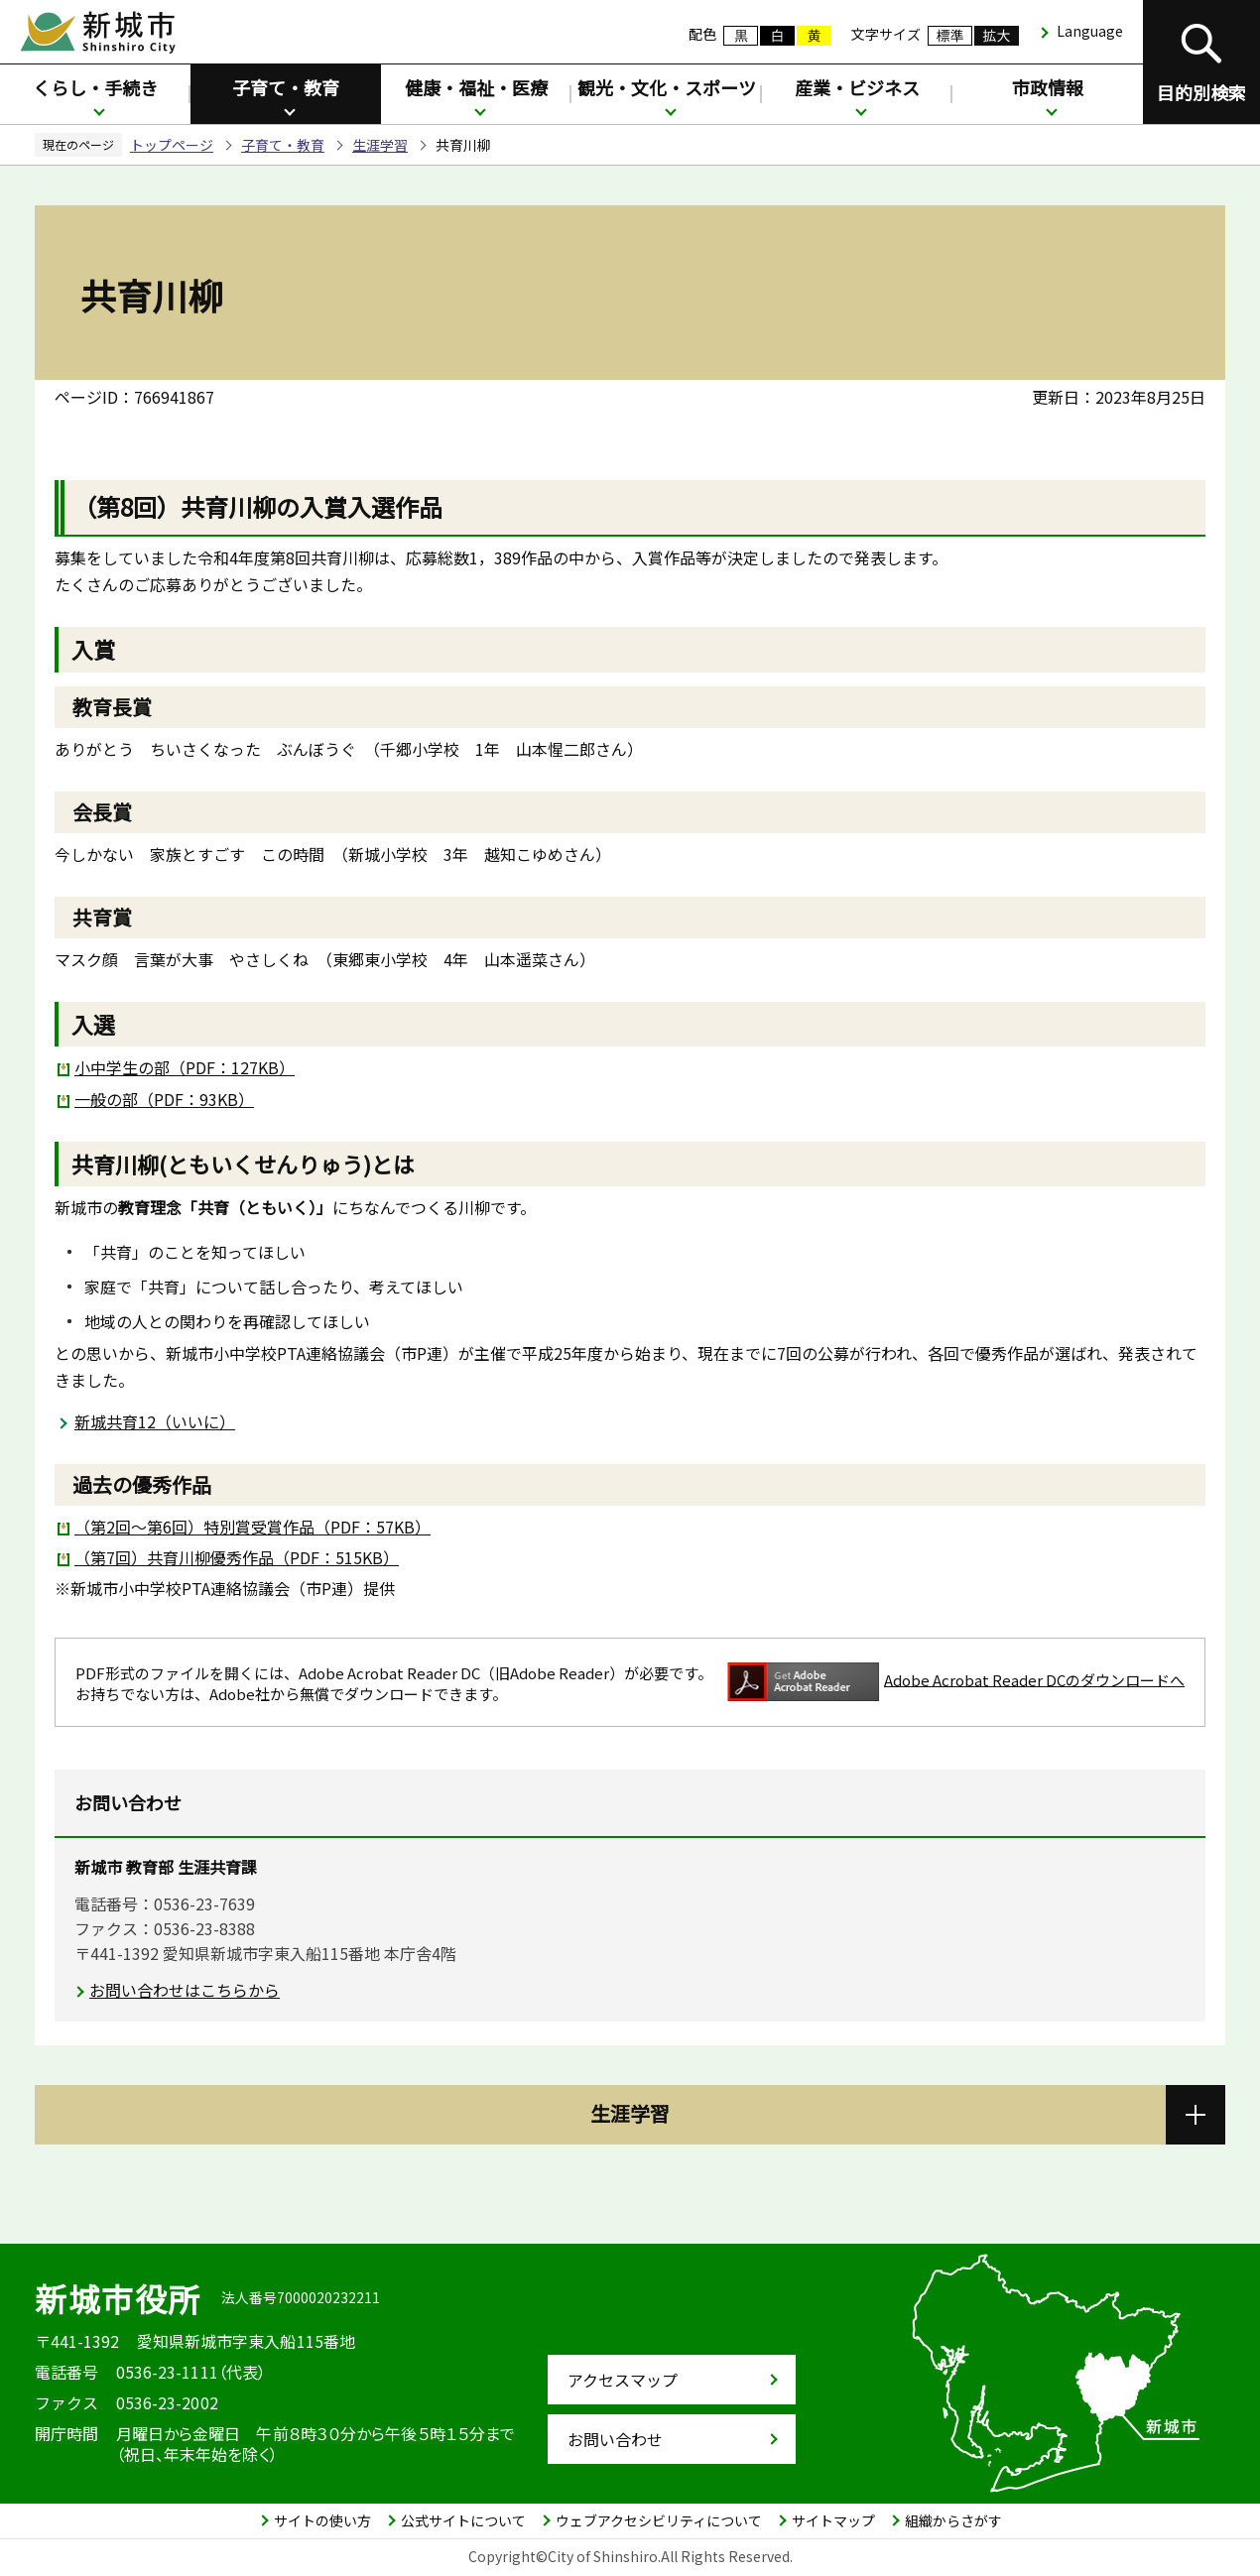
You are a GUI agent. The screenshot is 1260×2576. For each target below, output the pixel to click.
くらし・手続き (95, 87)
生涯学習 (380, 145)
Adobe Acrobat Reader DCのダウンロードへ (956, 1681)
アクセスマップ (622, 2380)
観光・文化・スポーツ (666, 87)
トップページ (171, 145)
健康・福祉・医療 (476, 87)
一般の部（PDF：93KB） (164, 1099)
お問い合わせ (615, 2439)
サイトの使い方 (322, 2520)
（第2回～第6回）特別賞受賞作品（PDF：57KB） (252, 1526)
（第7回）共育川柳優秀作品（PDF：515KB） (236, 1557)
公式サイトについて (463, 2520)
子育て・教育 (285, 87)
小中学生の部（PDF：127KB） (184, 1067)
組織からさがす (953, 2520)
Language (1090, 31)
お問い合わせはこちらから (184, 1990)
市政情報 (1047, 87)
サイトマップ (833, 2520)
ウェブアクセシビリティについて (659, 2520)
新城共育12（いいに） (154, 1421)
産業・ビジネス (857, 87)
